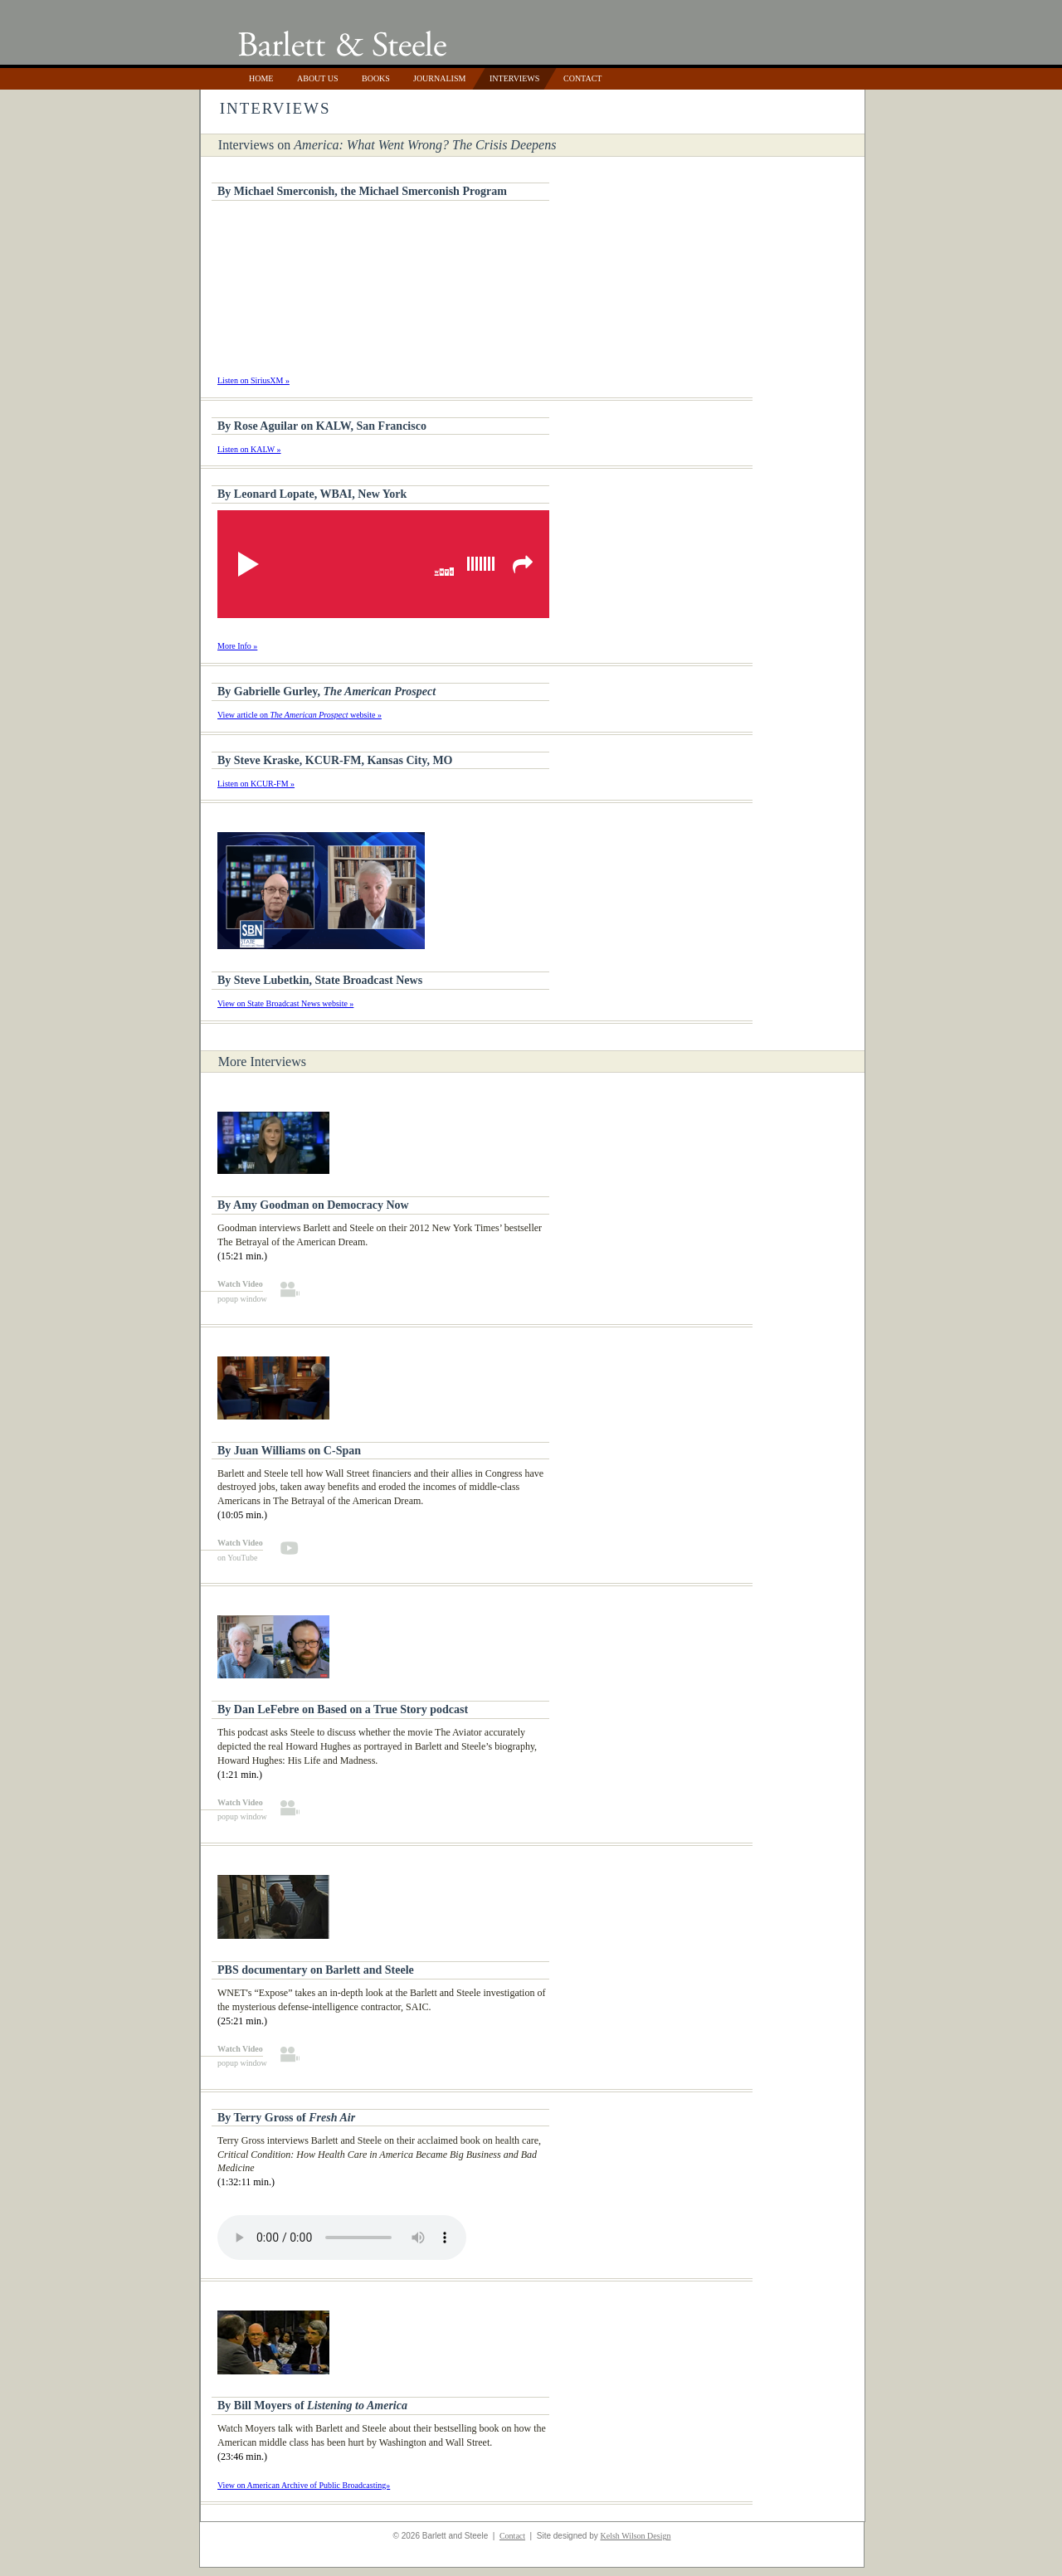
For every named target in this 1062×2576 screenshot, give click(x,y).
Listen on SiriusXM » (253, 380)
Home (261, 78)
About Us (318, 78)
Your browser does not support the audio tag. (341, 2237)
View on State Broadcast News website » (285, 1003)
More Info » (237, 645)
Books (376, 78)
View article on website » (299, 714)
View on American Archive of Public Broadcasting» (303, 2485)
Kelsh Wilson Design (635, 2535)
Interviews (514, 78)
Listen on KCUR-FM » (256, 783)
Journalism (439, 78)
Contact (582, 78)
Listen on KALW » (249, 449)
